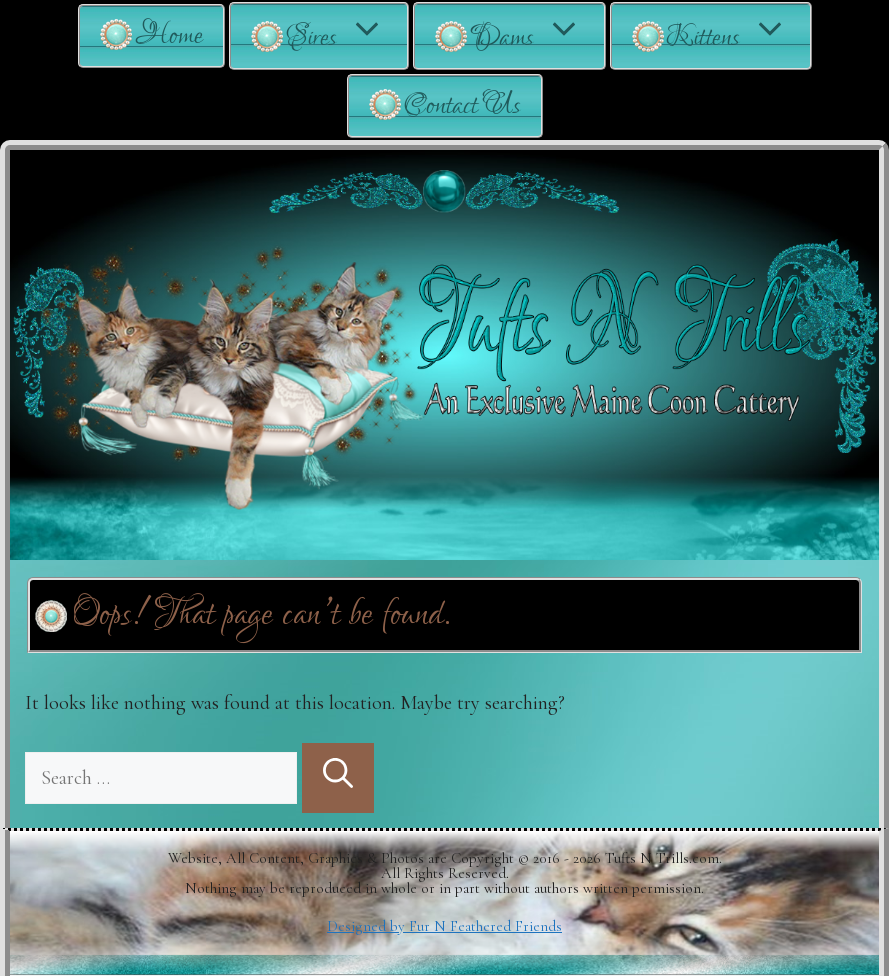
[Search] (338, 778)
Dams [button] (537, 36)
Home (169, 35)
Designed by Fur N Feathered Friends (444, 926)
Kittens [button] (738, 36)
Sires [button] (346, 36)
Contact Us (462, 105)
